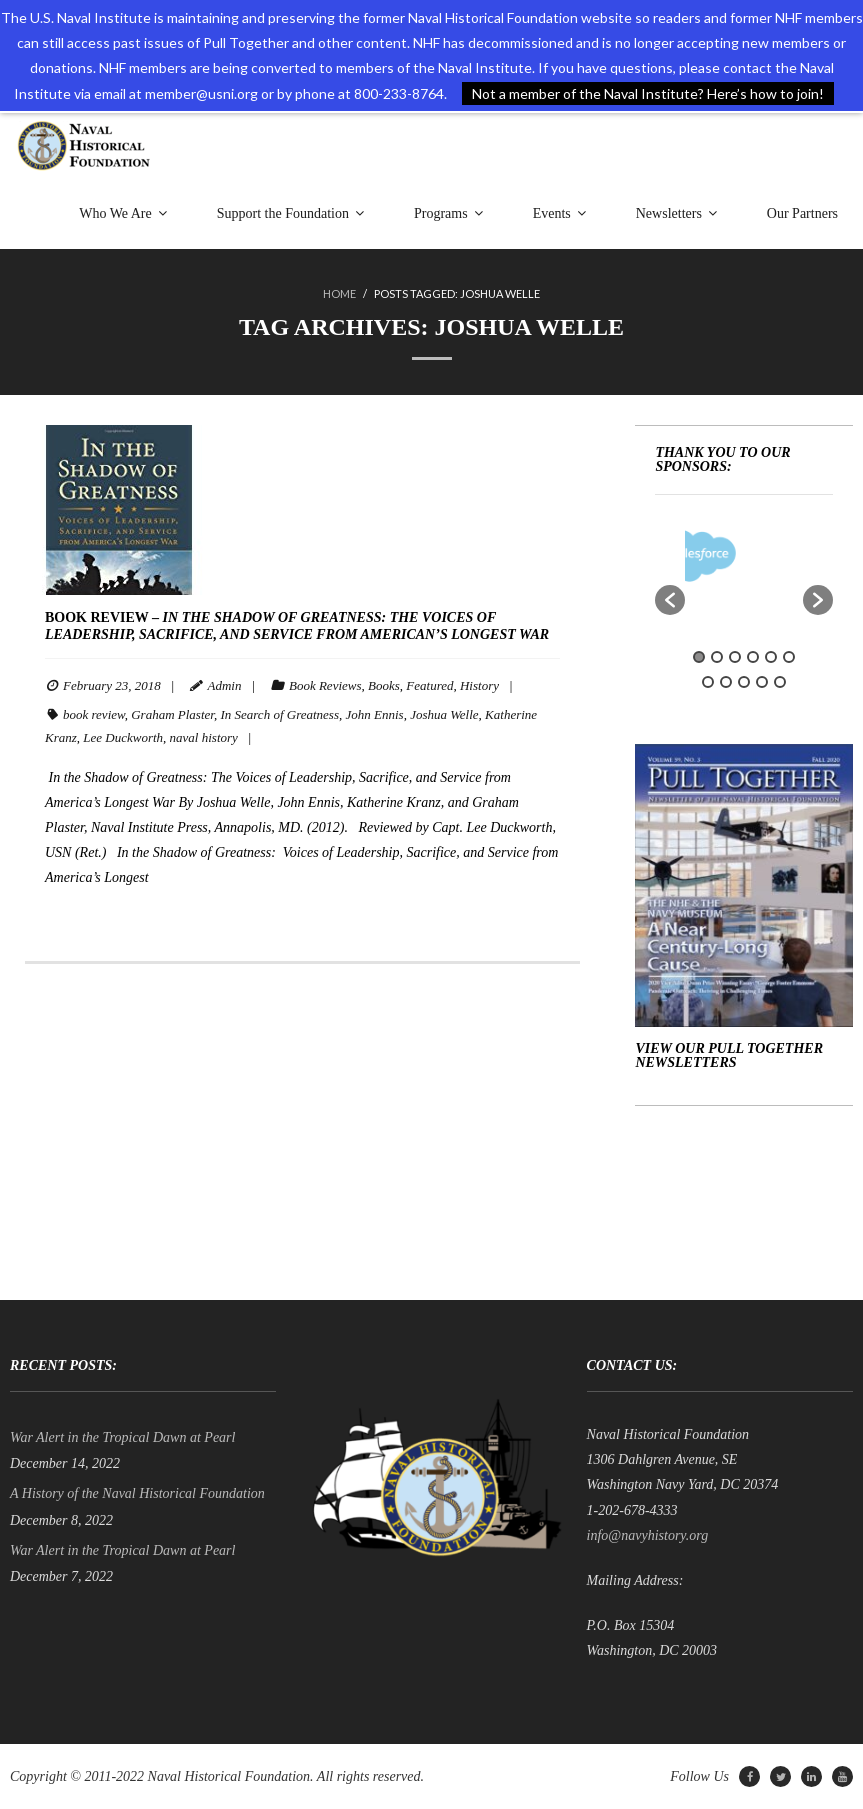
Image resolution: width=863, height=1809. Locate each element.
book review (94, 714)
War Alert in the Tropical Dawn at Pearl (122, 1437)
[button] (670, 600)
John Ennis (374, 714)
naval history (204, 737)
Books (384, 685)
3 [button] (735, 657)
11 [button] (780, 682)
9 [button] (744, 682)
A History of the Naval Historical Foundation (137, 1493)
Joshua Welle (444, 714)
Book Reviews (325, 685)
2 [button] (717, 657)
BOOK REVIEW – (297, 626)
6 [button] (789, 657)
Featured (429, 685)
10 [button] (762, 682)
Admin (224, 685)
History (479, 685)
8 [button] (726, 682)
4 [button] (753, 657)
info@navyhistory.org (648, 1535)
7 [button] (708, 682)
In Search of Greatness (279, 714)
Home (339, 293)
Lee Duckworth (123, 737)
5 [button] (771, 657)
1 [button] (699, 657)
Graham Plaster (172, 714)
